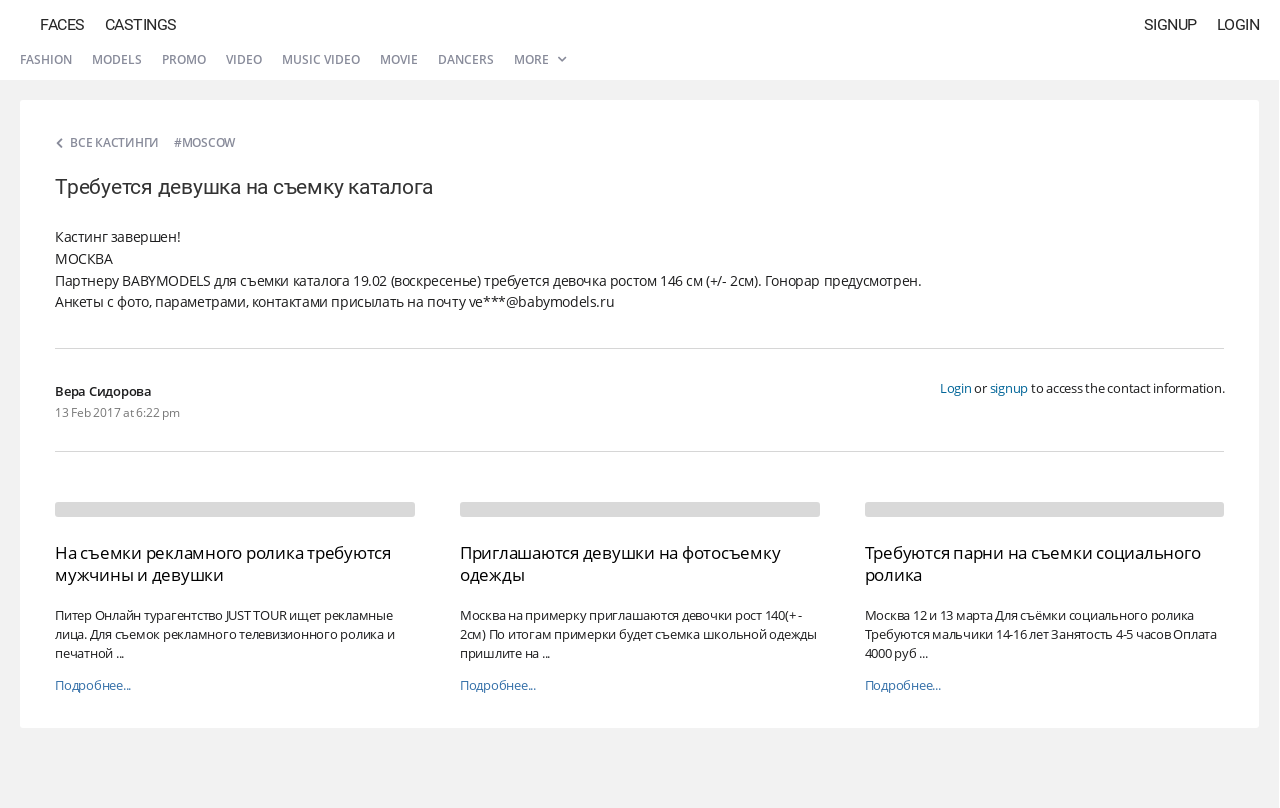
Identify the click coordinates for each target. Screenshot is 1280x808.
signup (1009, 388)
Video (244, 59)
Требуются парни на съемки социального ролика (1033, 563)
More (540, 59)
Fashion (46, 59)
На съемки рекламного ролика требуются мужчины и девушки (223, 563)
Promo (184, 59)
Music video (321, 59)
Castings (141, 24)
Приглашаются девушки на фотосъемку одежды (620, 563)
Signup (1170, 24)
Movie (399, 59)
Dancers (466, 59)
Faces (62, 24)
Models (117, 59)
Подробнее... (93, 685)
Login (1238, 24)
